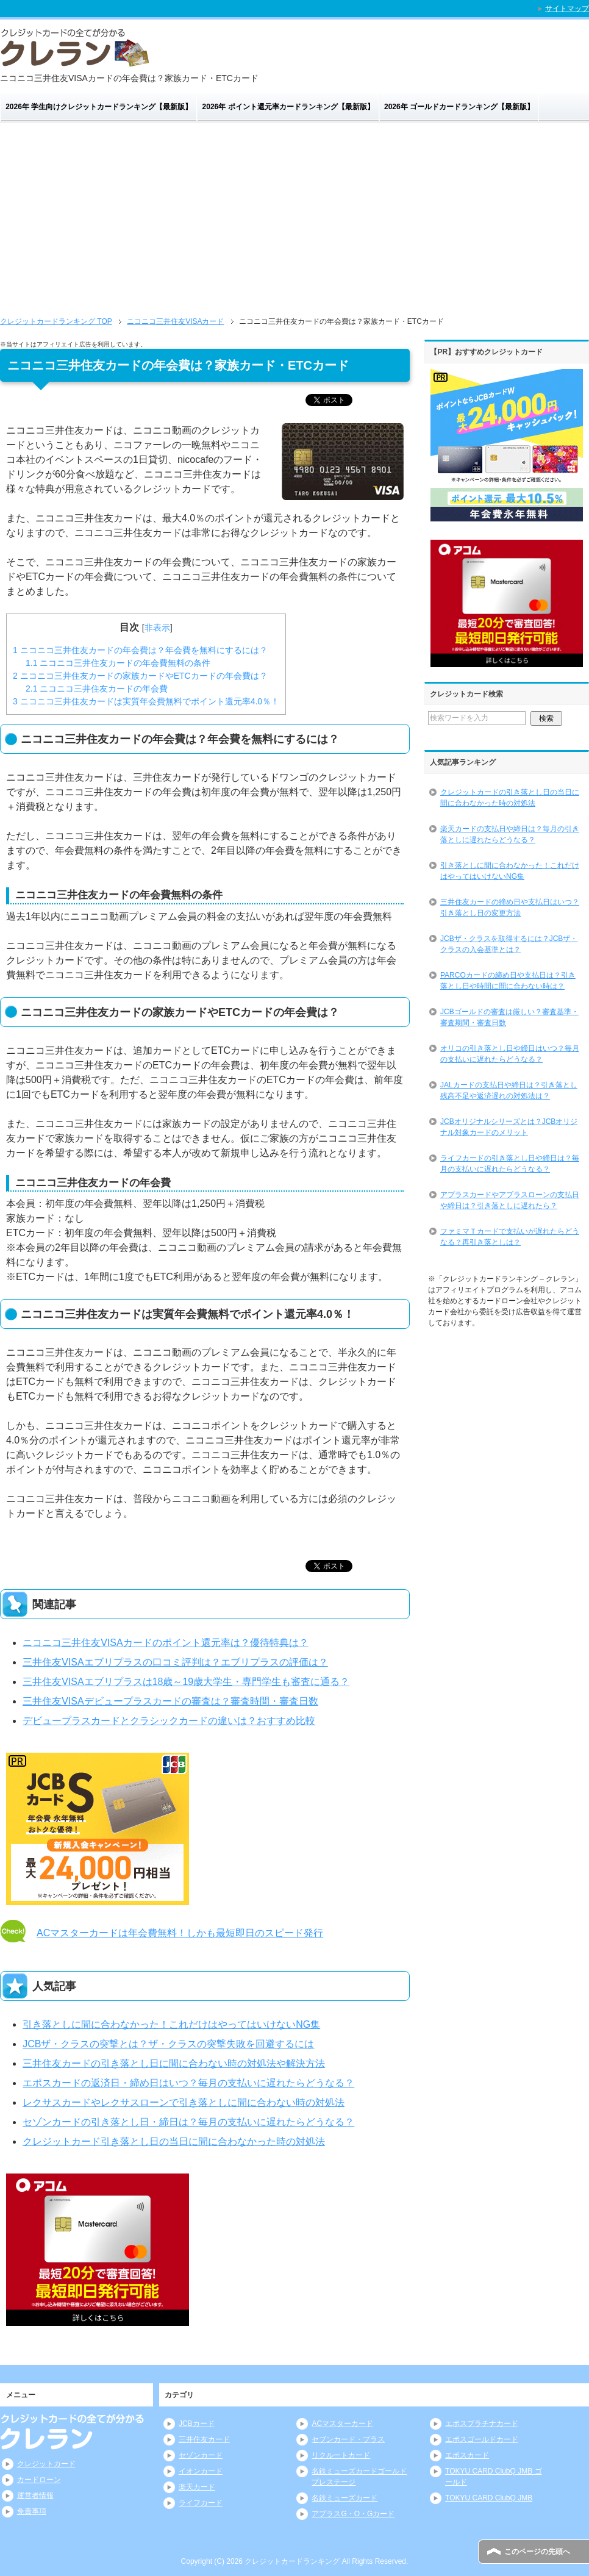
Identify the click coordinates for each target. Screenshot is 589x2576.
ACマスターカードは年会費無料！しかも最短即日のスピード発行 (180, 1933)
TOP (56, 321)
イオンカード (201, 2471)
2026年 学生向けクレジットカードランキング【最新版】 (98, 106)
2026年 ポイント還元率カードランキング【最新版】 (288, 106)
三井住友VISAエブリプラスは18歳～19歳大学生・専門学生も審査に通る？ (186, 1681)
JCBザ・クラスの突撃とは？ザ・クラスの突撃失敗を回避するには (168, 2044)
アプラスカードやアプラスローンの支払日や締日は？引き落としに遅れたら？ (509, 1200)
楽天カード (197, 2487)
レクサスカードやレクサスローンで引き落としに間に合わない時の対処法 (183, 2102)
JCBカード (197, 2423)
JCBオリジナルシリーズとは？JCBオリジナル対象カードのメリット (508, 1127)
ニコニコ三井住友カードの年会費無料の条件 (118, 663)
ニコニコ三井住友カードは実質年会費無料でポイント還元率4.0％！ (146, 701)
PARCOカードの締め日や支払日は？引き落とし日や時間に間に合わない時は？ (508, 980)
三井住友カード (204, 2439)
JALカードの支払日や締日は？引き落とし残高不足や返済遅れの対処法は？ (508, 1090)
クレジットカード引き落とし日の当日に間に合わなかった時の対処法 (174, 2141)
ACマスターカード (342, 2423)
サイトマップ (567, 8)
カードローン (39, 2479)
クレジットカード (46, 2464)
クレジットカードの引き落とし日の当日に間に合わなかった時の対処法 (509, 797)
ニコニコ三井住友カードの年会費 (97, 688)
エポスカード (467, 2455)
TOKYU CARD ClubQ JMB (488, 2498)
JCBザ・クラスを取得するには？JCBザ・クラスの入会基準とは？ (508, 944)
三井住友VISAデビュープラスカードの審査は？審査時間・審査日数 (170, 1701)
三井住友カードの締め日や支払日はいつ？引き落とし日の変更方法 (509, 907)
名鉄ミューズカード (344, 2498)
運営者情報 (35, 2495)
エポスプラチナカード (481, 2423)
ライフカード (201, 2503)
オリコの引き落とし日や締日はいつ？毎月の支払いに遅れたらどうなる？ (509, 1054)
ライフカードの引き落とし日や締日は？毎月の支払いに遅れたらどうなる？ (509, 1163)
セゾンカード (201, 2455)
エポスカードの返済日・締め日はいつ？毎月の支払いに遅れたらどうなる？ (188, 2083)
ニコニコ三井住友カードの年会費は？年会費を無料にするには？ (140, 650)
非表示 (157, 627)
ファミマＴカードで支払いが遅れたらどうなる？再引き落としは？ (509, 1237)
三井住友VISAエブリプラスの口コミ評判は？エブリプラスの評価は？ (175, 1662)
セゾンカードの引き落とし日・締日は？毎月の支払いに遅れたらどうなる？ (188, 2122)
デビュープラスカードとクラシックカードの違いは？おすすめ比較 (169, 1721)
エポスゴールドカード (481, 2439)
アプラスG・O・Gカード (353, 2514)
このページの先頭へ (537, 2551)
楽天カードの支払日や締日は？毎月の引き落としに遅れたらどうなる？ (509, 834)
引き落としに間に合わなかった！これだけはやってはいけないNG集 (171, 2024)
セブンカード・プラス (348, 2439)
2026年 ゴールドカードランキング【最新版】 (459, 106)
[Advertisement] (294, 214)
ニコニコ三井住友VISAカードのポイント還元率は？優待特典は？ (165, 1642)
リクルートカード (341, 2455)
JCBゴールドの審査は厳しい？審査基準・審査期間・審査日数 (509, 1017)
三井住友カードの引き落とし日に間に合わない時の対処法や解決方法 (174, 2063)
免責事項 (31, 2511)
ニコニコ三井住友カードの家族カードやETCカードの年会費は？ (140, 676)
